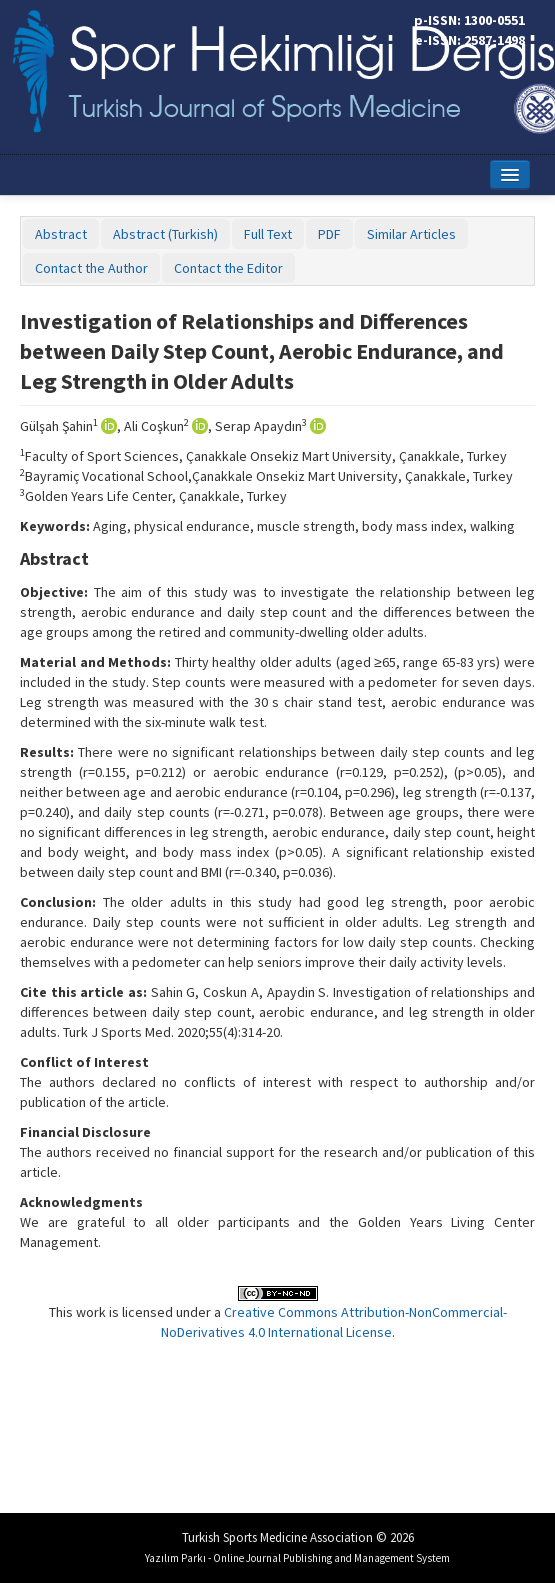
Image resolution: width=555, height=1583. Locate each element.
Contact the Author (91, 268)
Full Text (268, 234)
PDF (329, 234)
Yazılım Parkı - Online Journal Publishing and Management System (297, 1558)
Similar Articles (411, 234)
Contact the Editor (228, 268)
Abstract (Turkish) (165, 234)
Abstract (61, 234)
